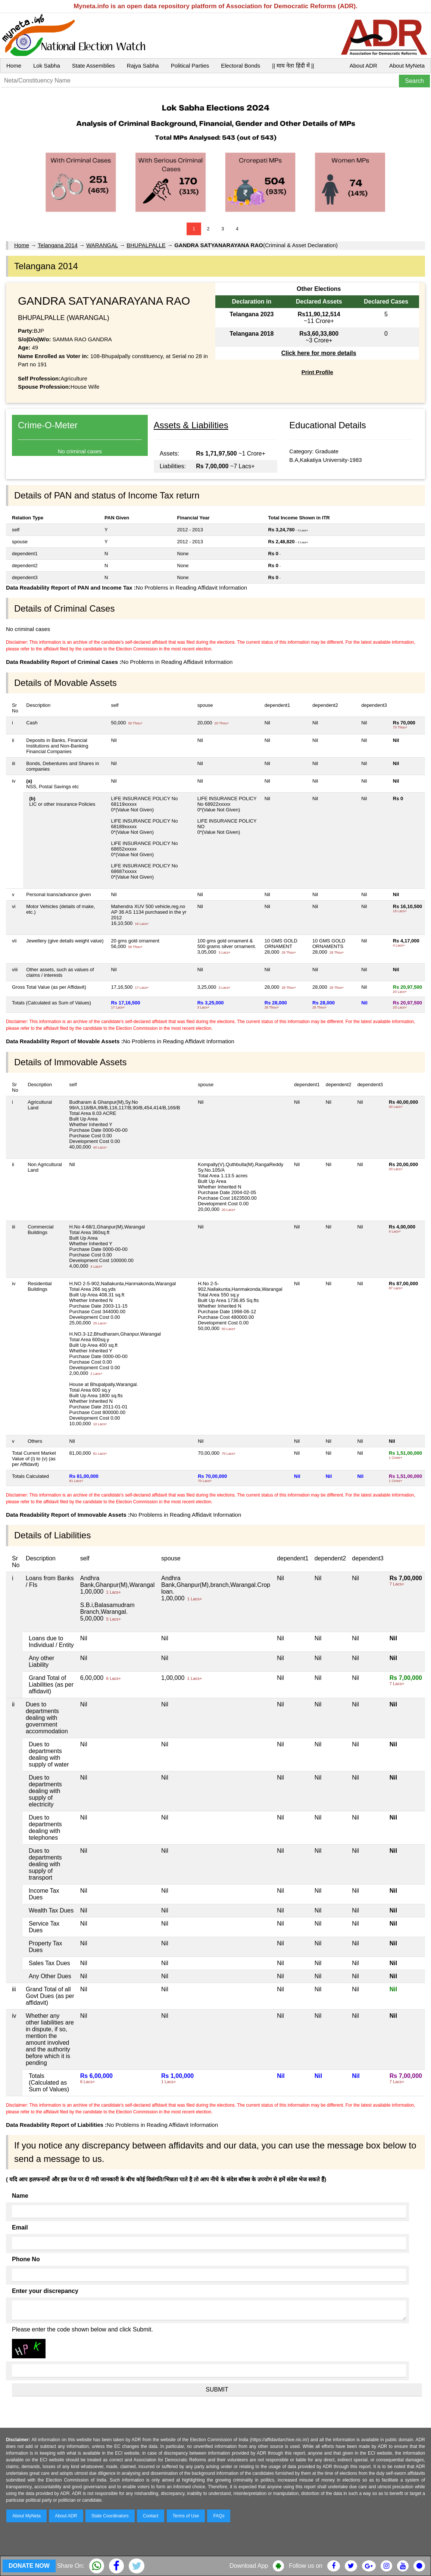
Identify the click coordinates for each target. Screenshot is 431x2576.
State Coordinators (110, 2515)
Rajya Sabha (143, 65)
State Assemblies (93, 65)
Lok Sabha (46, 65)
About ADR (363, 65)
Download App (248, 2566)
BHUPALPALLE (146, 245)
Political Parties (190, 65)
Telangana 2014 (58, 245)
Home (13, 65)
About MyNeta (407, 65)
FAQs (218, 2515)
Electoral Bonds (240, 65)
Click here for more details (318, 353)
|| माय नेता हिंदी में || (293, 65)
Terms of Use (186, 2515)
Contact (150, 2515)
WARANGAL (102, 245)
